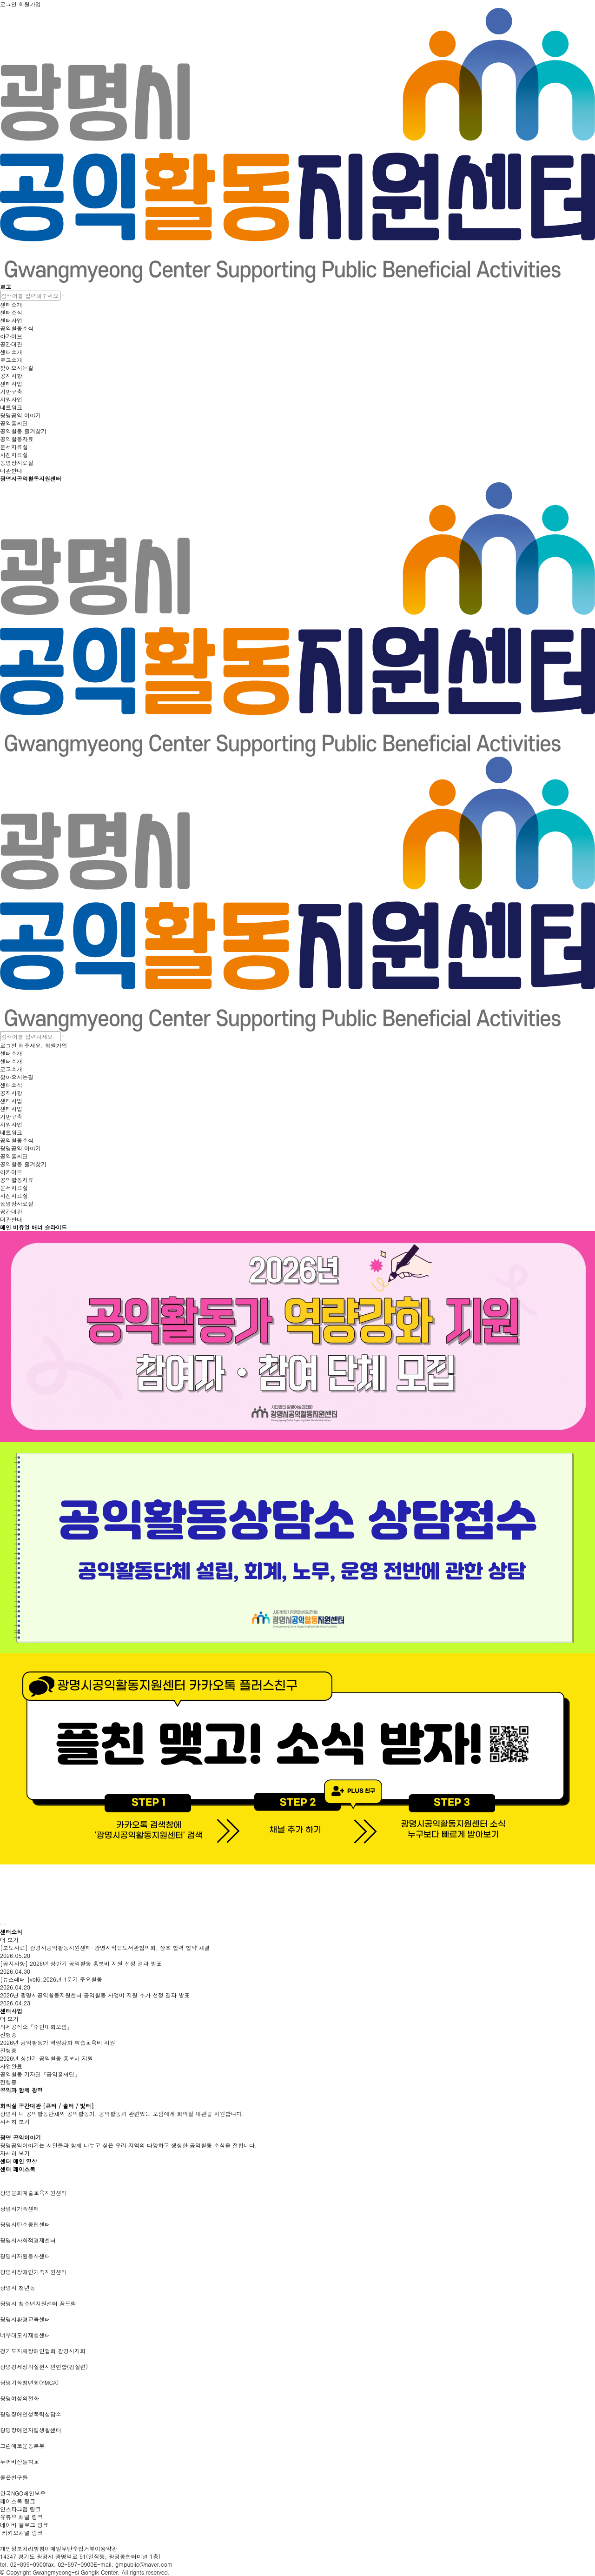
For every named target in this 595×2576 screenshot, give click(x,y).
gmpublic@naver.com (143, 2564)
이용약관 (106, 2548)
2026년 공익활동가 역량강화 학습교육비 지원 (57, 2042)
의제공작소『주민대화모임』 (36, 2026)
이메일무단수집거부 (70, 2548)
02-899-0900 (28, 2564)
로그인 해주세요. (21, 1045)
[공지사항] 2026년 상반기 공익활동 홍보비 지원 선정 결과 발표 (81, 1963)
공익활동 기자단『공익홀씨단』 (40, 2074)
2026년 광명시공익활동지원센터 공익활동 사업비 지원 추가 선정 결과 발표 (95, 1995)
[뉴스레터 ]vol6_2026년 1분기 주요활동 (51, 1979)
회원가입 (56, 1045)
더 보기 (9, 1940)
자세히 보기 (15, 2121)
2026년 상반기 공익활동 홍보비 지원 (46, 2058)
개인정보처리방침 (22, 2548)
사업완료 (11, 2066)
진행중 (8, 2034)
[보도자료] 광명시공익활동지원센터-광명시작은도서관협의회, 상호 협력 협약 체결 (105, 1947)
